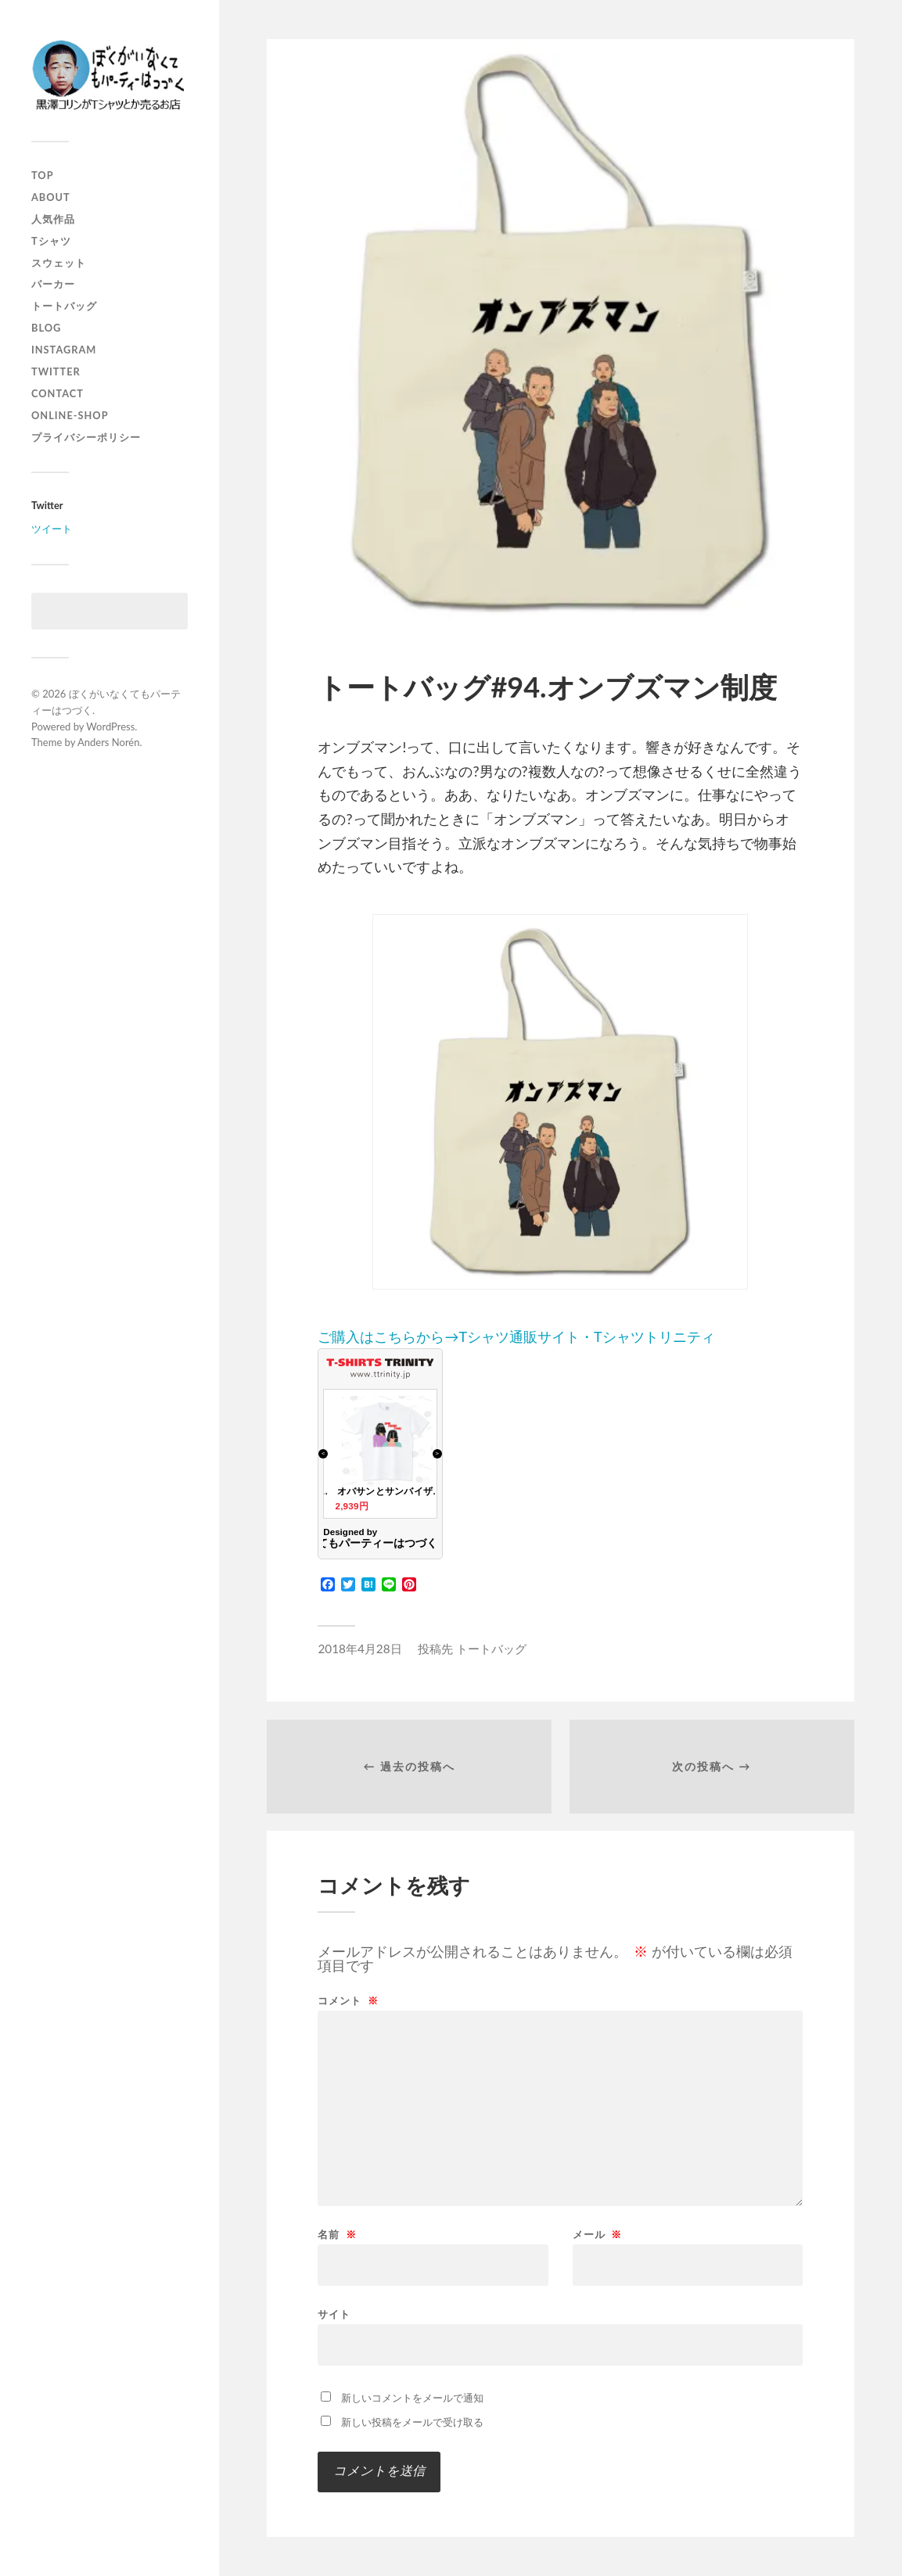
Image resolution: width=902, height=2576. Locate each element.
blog (46, 327)
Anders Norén (108, 742)
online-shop (70, 415)
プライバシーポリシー (86, 437)
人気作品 (53, 219)
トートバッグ (64, 306)
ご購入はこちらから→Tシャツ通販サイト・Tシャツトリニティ (533, 1129)
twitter (56, 371)
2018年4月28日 (359, 1648)
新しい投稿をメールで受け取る (412, 2422)
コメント (348, 2001)
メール (597, 2235)
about (50, 197)
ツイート (51, 528)
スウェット (58, 263)
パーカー (53, 284)
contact (57, 393)
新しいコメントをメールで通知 (412, 2397)
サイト (334, 2313)
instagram (63, 349)
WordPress (110, 726)
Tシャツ (51, 241)
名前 (337, 2235)
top (42, 175)
